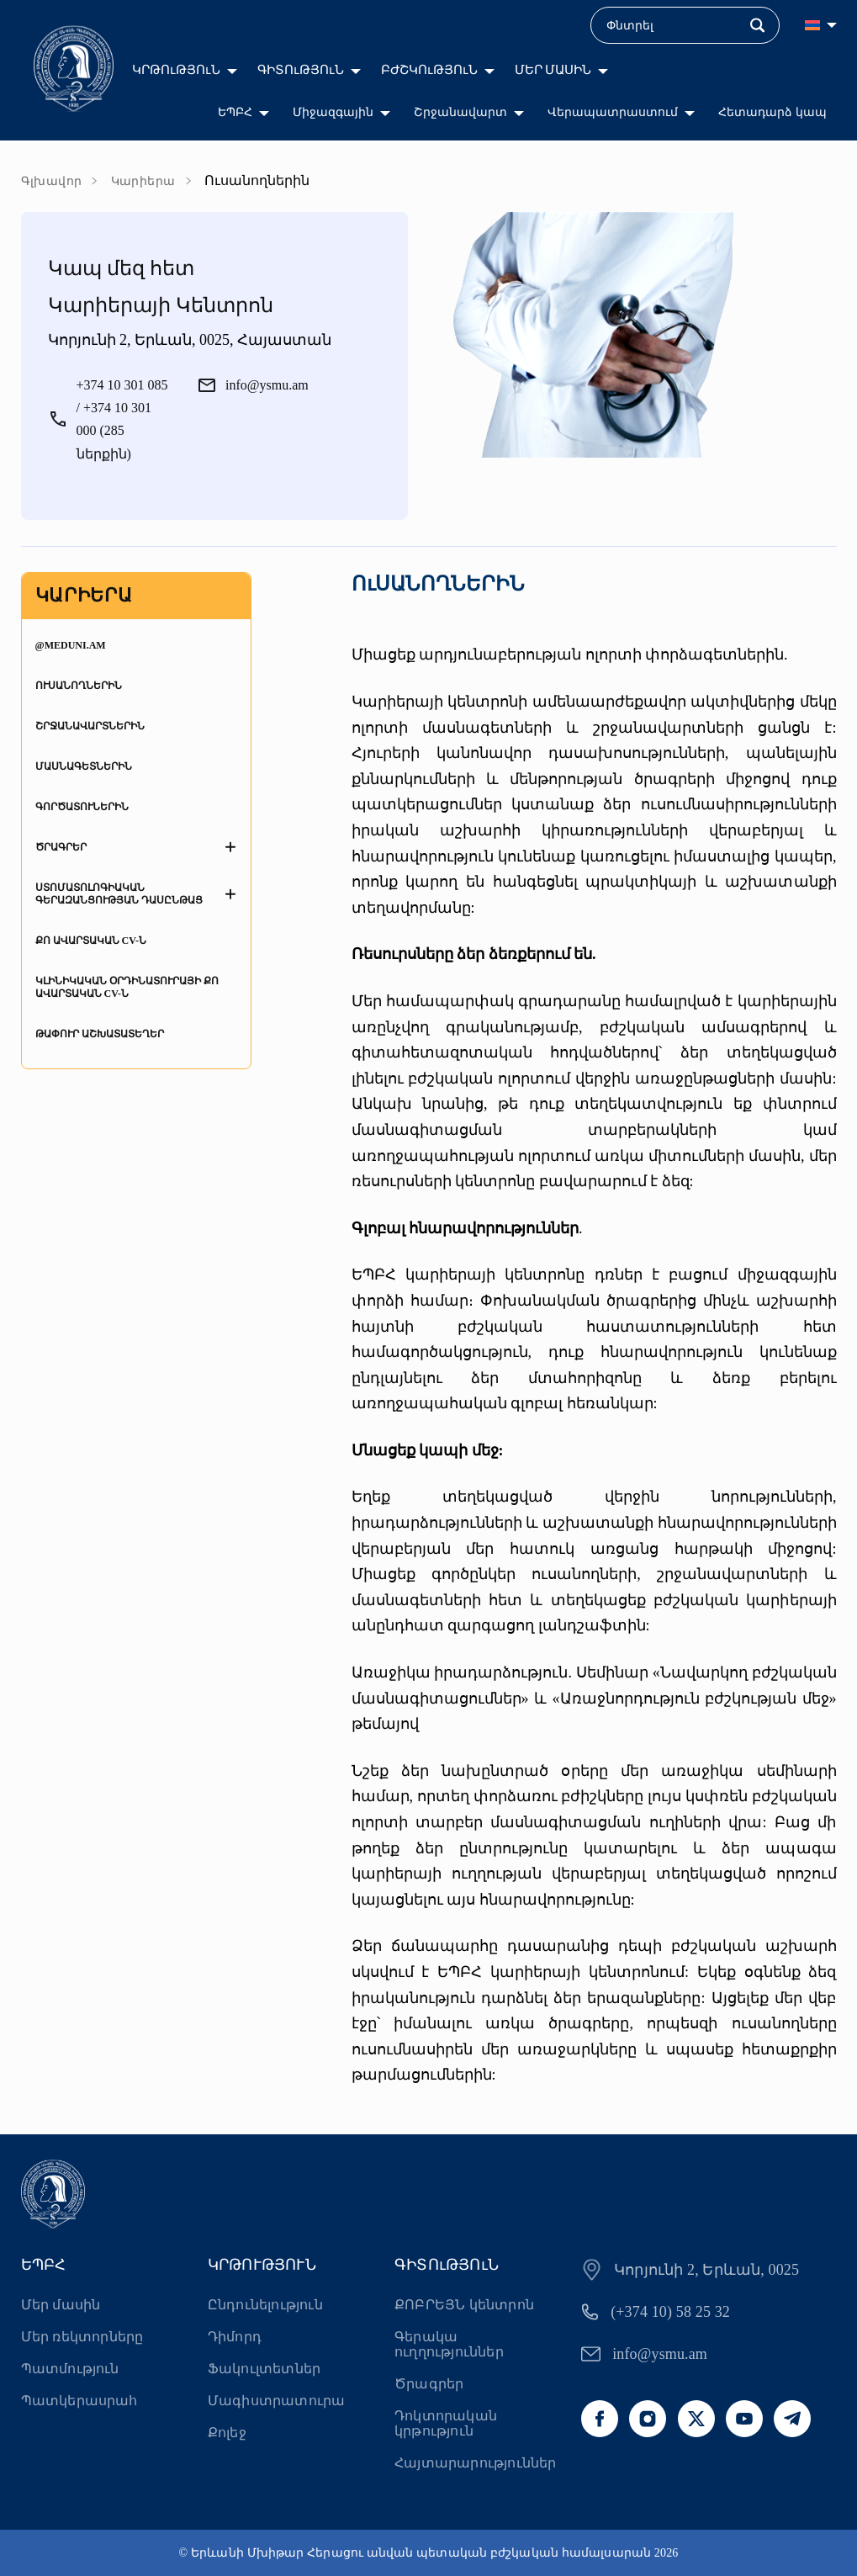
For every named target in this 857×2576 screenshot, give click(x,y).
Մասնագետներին (83, 766)
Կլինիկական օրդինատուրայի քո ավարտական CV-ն (127, 987)
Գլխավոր (51, 181)
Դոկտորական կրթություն (445, 2423)
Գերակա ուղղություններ (449, 2344)
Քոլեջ (227, 2432)
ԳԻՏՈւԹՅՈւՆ (300, 70)
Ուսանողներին (78, 686)
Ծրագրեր (61, 847)
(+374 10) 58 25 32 (670, 2311)
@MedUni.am (70, 645)
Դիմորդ (235, 2337)
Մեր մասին (61, 2305)
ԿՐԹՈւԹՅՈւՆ (176, 70)
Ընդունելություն (265, 2305)
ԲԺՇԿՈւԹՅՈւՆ (429, 70)
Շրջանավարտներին (90, 726)
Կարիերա (143, 181)
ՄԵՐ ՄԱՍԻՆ (553, 70)
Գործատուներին (82, 807)
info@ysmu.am (659, 2353)
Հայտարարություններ (475, 2463)
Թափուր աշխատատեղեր (99, 1034)
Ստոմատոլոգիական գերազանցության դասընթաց (119, 894)
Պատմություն (70, 2368)
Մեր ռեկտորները (82, 2337)
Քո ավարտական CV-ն (90, 940)
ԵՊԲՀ (235, 112)
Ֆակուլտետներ (264, 2368)
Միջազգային (333, 112)
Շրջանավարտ (460, 112)
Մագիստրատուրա (277, 2400)
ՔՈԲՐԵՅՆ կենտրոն (464, 2305)
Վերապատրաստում (613, 112)
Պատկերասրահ (79, 2400)
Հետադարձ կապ (772, 112)
